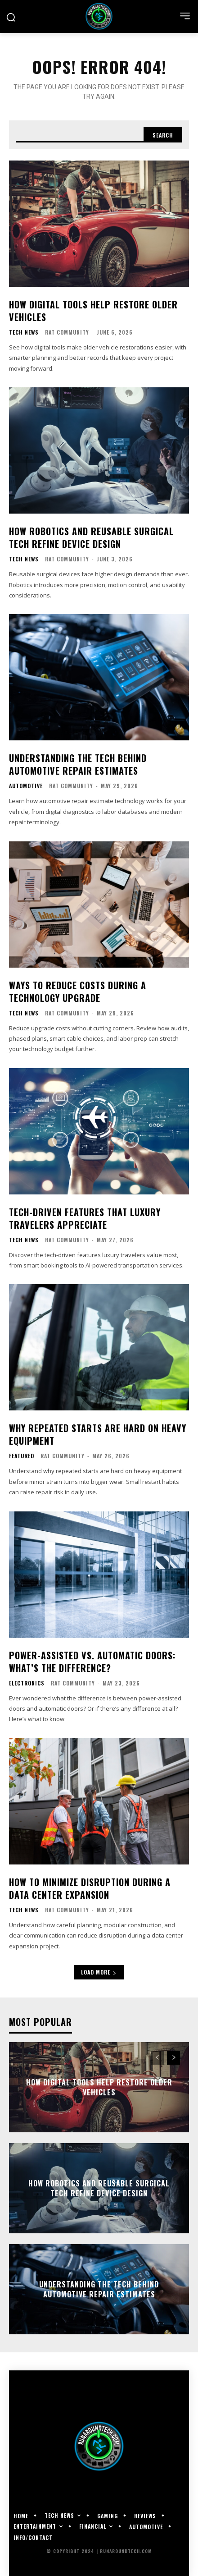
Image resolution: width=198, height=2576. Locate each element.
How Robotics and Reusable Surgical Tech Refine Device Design (91, 537)
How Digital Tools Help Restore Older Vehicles (93, 311)
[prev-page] (157, 2058)
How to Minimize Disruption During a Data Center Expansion (90, 1888)
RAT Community (67, 332)
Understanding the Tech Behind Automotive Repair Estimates (78, 764)
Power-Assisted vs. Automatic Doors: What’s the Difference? (92, 1661)
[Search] (163, 134)
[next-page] (173, 2058)
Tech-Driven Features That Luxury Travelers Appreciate (85, 1218)
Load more (99, 1972)
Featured (21, 1456)
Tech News (24, 332)
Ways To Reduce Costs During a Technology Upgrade (77, 991)
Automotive (26, 786)
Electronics (27, 1683)
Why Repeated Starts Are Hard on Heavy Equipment (97, 1434)
